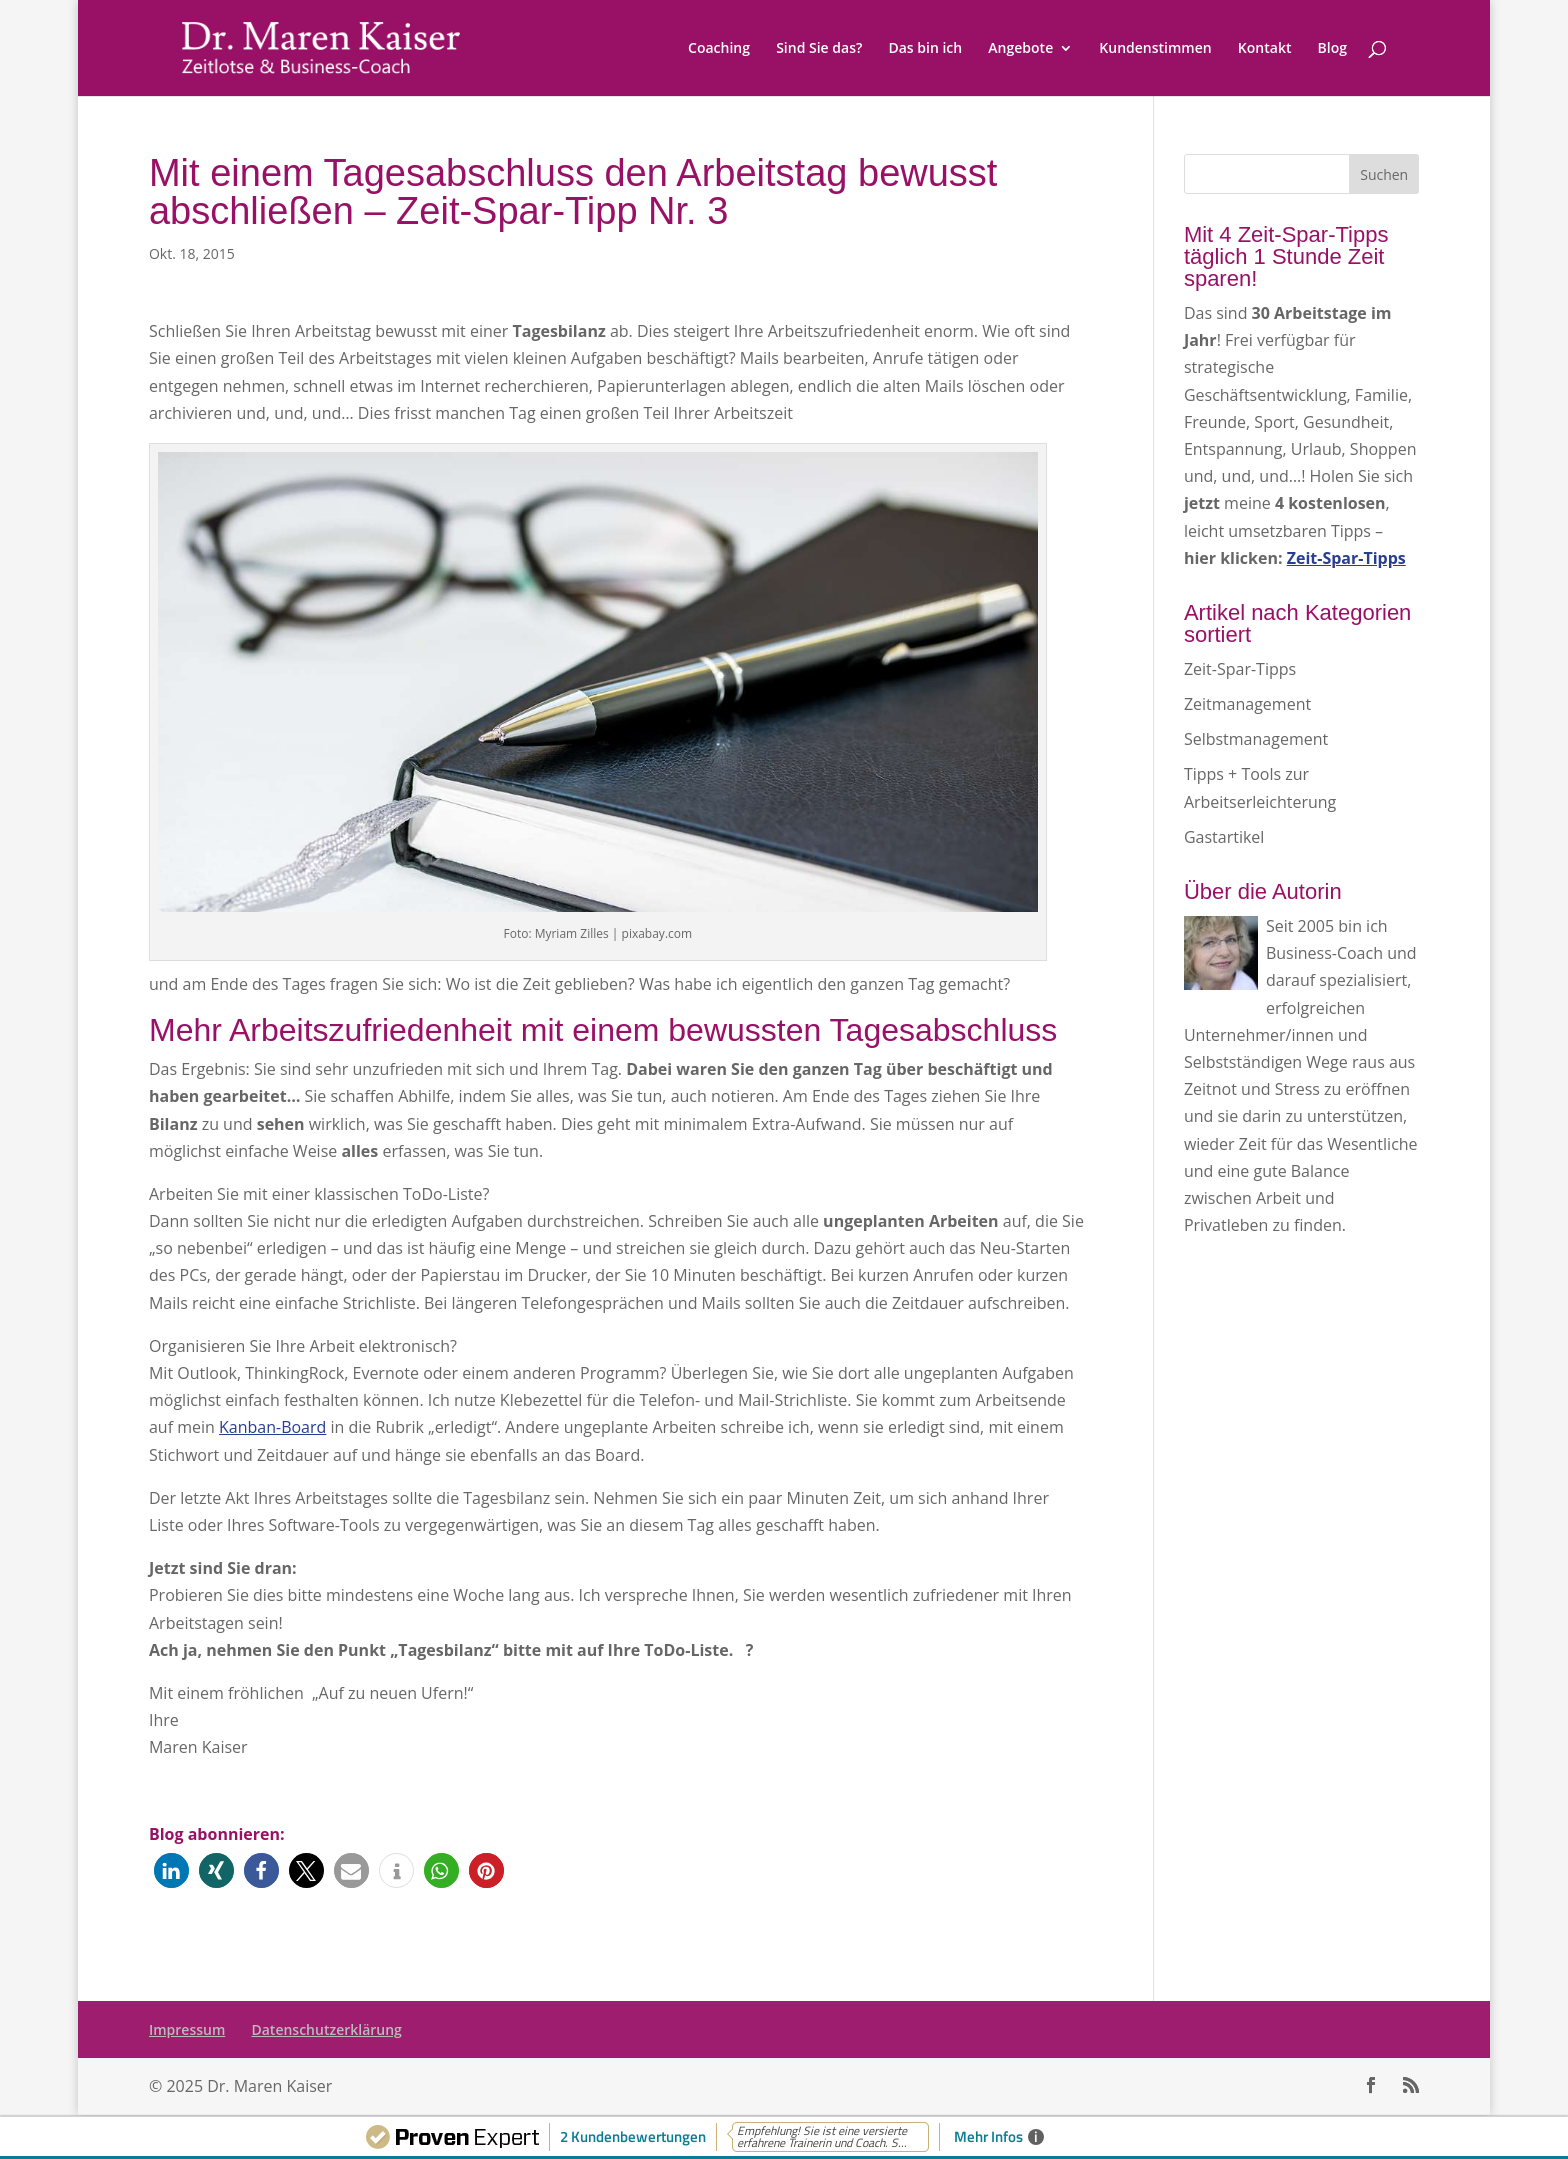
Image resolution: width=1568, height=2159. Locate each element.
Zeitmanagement (1247, 704)
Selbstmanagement (1256, 739)
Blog (1332, 49)
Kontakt (1265, 49)
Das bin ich (925, 49)
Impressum (187, 2029)
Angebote (1020, 49)
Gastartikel (1224, 837)
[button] (171, 1870)
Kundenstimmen (1155, 49)
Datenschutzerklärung (326, 2029)
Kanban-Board (272, 1427)
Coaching (719, 49)
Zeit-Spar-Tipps (1240, 669)
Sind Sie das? (819, 49)
